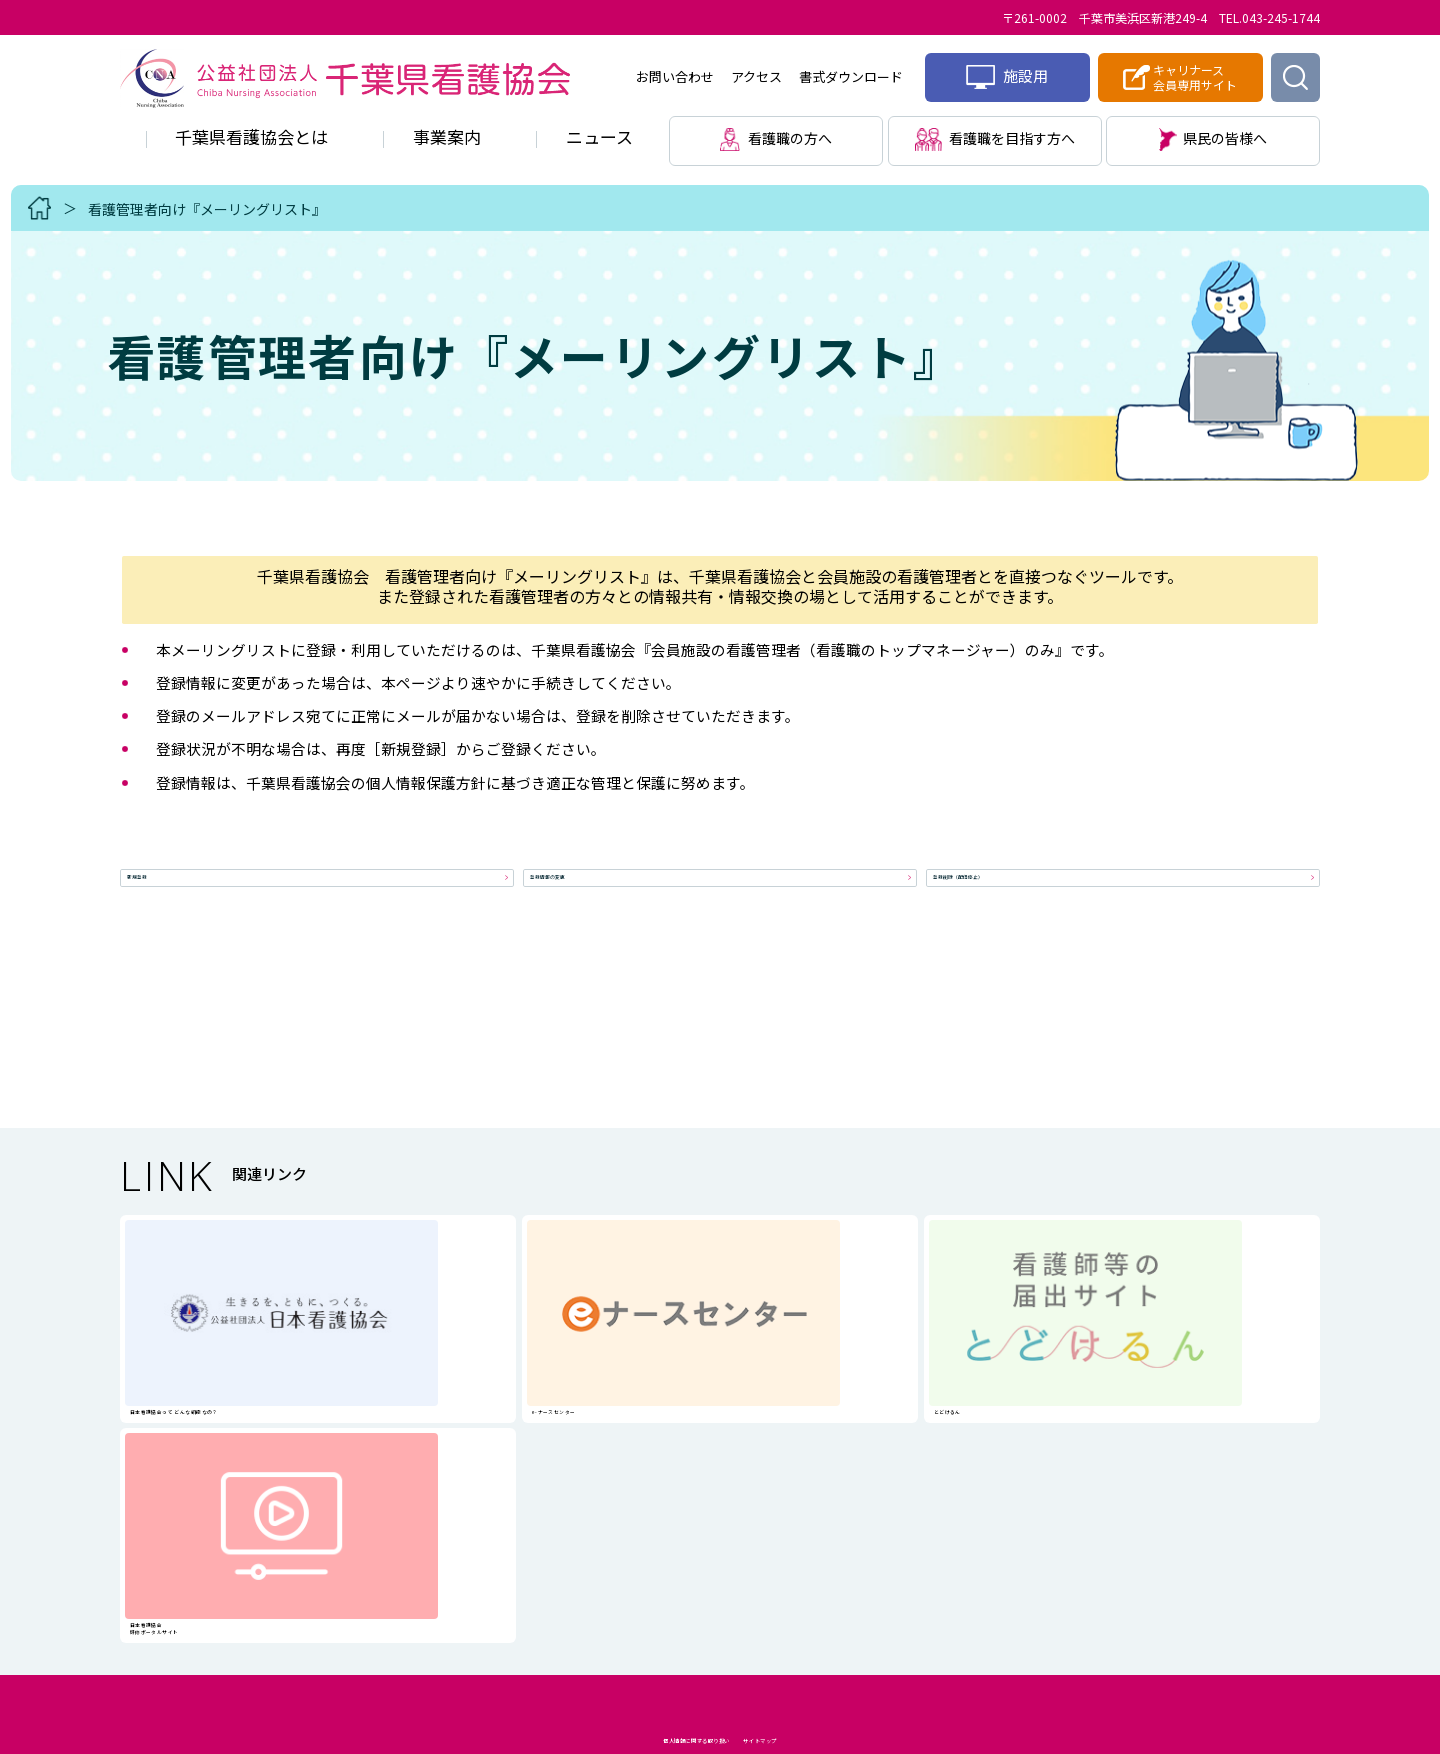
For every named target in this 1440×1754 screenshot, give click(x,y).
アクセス (756, 76)
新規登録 (166, 893)
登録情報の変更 (590, 893)
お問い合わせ (675, 76)
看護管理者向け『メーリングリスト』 (207, 209)
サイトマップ (843, 1569)
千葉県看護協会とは (251, 136)
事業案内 (447, 136)
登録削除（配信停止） (1014, 893)
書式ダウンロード (851, 76)
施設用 (1007, 77)
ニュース (599, 136)
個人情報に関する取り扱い (649, 1569)
